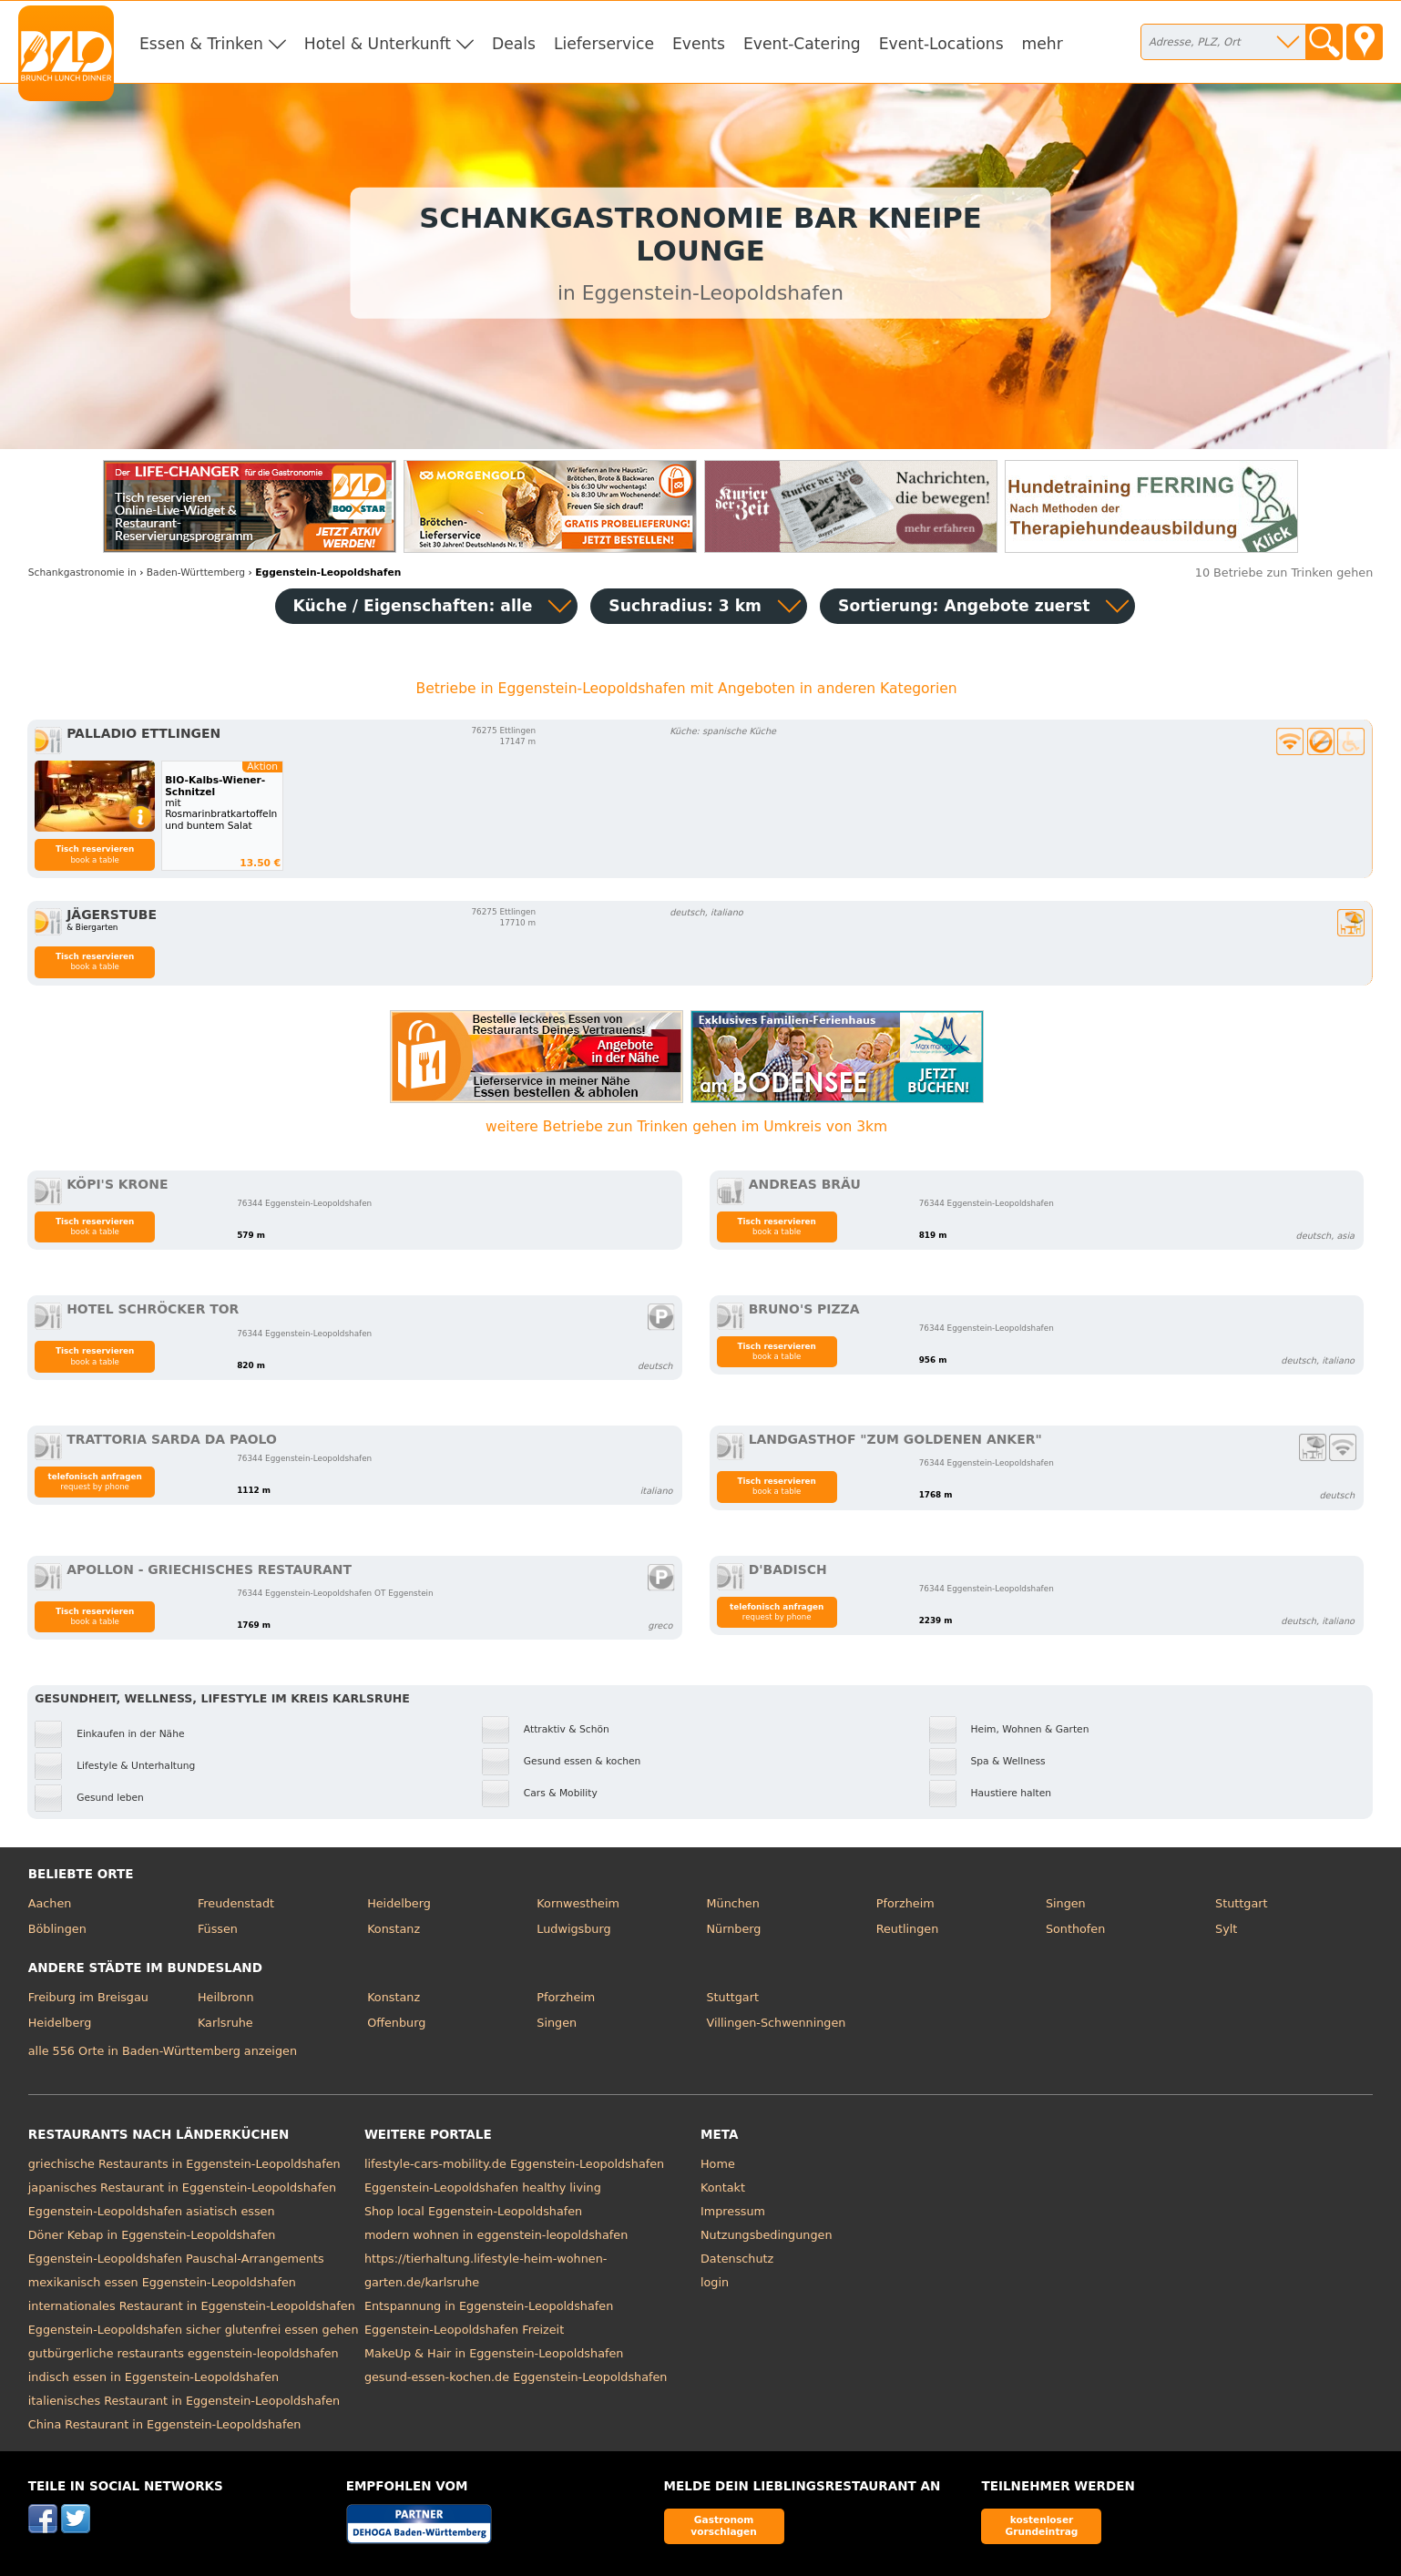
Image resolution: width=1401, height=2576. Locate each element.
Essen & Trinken (201, 44)
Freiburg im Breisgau (88, 1997)
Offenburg (396, 2022)
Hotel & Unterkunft (377, 44)
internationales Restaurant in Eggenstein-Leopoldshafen (191, 2306)
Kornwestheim (578, 1903)
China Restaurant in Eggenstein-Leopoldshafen (165, 2424)
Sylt (1226, 1929)
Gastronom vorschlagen (723, 2525)
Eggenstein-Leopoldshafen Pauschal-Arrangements (176, 2258)
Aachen (50, 1903)
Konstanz (393, 1929)
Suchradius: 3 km (685, 606)
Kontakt (722, 2187)
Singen (1066, 1903)
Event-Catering (802, 44)
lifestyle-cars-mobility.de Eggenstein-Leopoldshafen (514, 2164)
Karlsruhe (225, 2022)
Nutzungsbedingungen (766, 2235)
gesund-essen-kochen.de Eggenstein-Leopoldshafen (516, 2377)
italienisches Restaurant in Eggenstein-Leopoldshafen (184, 2400)
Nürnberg (734, 1929)
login (714, 2282)
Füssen (218, 1929)
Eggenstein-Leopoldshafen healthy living (482, 2187)
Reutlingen (907, 1929)
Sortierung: (963, 606)
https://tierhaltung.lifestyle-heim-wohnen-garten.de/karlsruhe (486, 2270)
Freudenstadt (236, 1903)
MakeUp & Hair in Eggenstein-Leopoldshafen (494, 2353)
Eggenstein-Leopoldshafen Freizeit (464, 2329)
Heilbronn (226, 1997)
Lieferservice (604, 44)
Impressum (732, 2211)
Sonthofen (1075, 1929)
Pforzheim (905, 1903)
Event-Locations (941, 44)
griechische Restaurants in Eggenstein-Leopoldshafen (184, 2164)
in (82, 572)
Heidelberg (399, 1903)
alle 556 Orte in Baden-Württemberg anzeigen (162, 2051)
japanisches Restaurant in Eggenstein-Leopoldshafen (182, 2187)
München (733, 1903)
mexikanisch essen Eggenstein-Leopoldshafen (162, 2282)
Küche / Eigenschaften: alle (413, 606)
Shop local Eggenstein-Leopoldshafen (473, 2211)
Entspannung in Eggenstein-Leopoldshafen (488, 2306)
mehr (1042, 44)
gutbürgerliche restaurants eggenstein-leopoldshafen (183, 2353)
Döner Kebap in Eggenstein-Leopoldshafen (152, 2235)
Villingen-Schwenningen (776, 2022)
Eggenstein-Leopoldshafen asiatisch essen (151, 2211)
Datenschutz (736, 2258)
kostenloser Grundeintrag (1042, 2525)
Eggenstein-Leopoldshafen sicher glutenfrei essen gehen (193, 2329)
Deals (514, 44)
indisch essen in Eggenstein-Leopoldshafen (153, 2377)
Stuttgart (1241, 1903)
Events (698, 44)
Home (717, 2164)
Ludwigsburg (573, 1929)
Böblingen (57, 1929)
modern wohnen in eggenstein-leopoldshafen (496, 2235)
